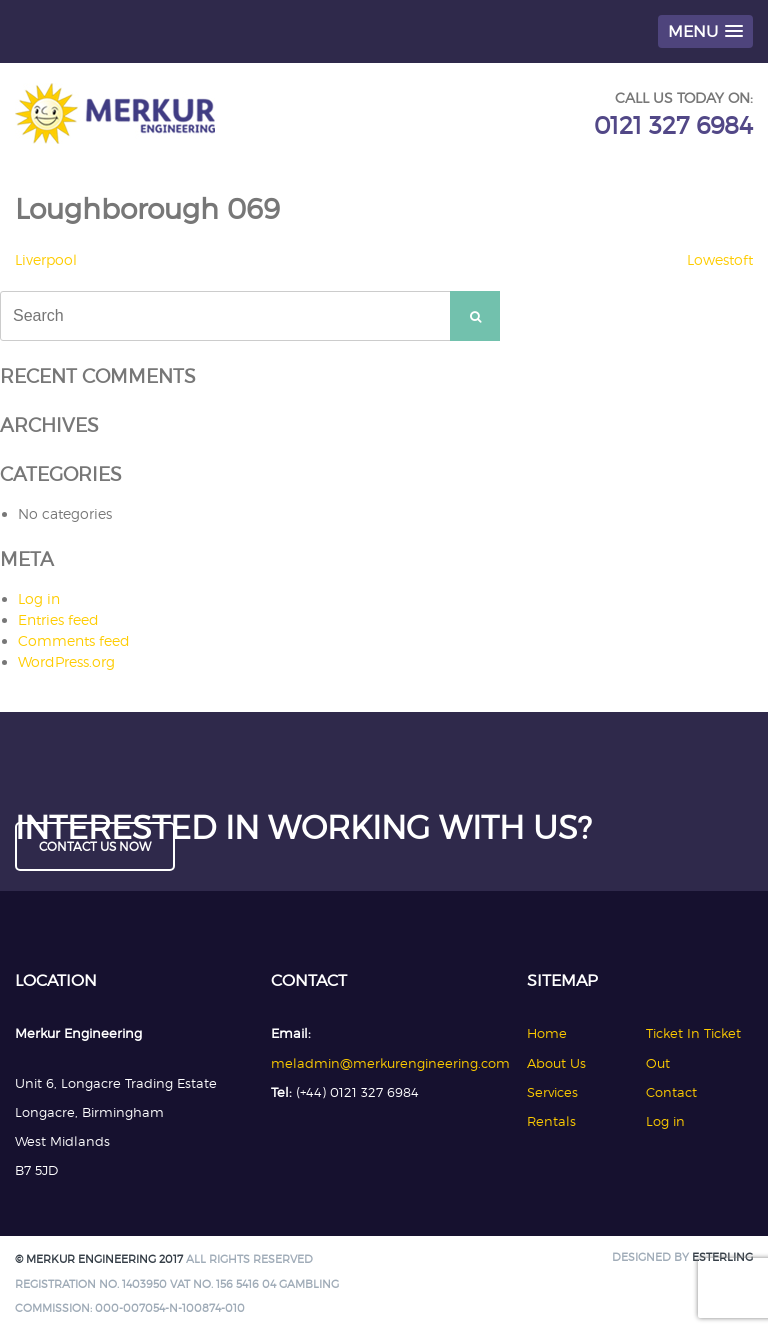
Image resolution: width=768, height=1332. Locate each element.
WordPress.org (66, 661)
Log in (39, 598)
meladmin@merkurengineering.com (390, 1063)
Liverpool (46, 259)
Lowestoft (720, 259)
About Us (556, 1063)
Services (552, 1092)
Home (547, 1033)
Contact (671, 1092)
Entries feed (58, 619)
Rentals (551, 1121)
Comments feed (74, 640)
